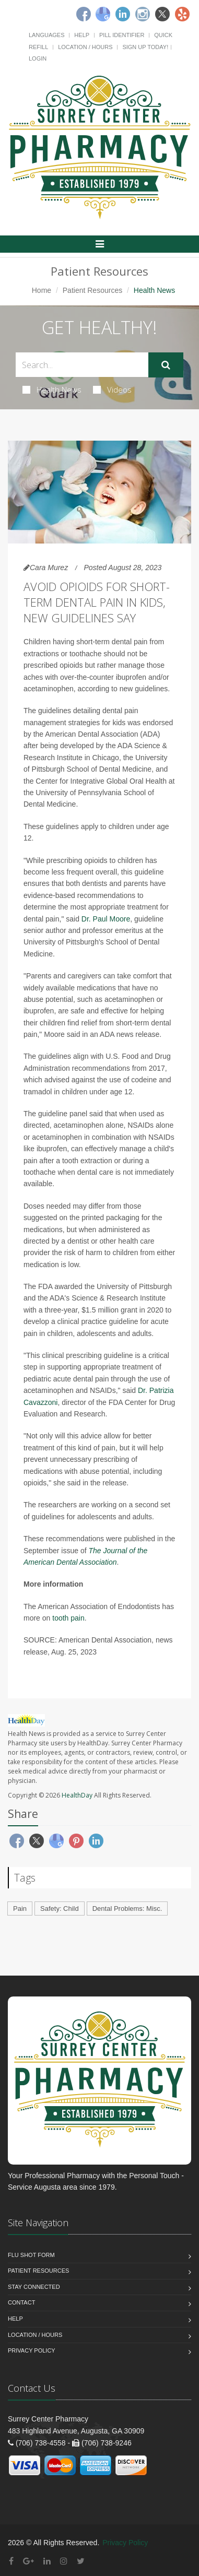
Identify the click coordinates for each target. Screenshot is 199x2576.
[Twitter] (162, 14)
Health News (51, 389)
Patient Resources (92, 290)
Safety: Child (59, 1908)
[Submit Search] (165, 364)
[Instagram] (142, 14)
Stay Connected (34, 2287)
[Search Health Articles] (82, 364)
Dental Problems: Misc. (127, 1908)
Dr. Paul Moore (105, 919)
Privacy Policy (31, 2350)
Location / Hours (85, 47)
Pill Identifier (121, 35)
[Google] (103, 14)
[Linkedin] (122, 14)
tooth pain (68, 1618)
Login (37, 58)
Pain (20, 1908)
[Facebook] (83, 14)
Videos (112, 389)
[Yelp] (182, 14)
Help (81, 35)
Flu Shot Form (31, 2255)
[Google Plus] (28, 2561)
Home (41, 290)
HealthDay (77, 1795)
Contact (21, 2302)
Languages (46, 35)
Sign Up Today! (145, 47)
